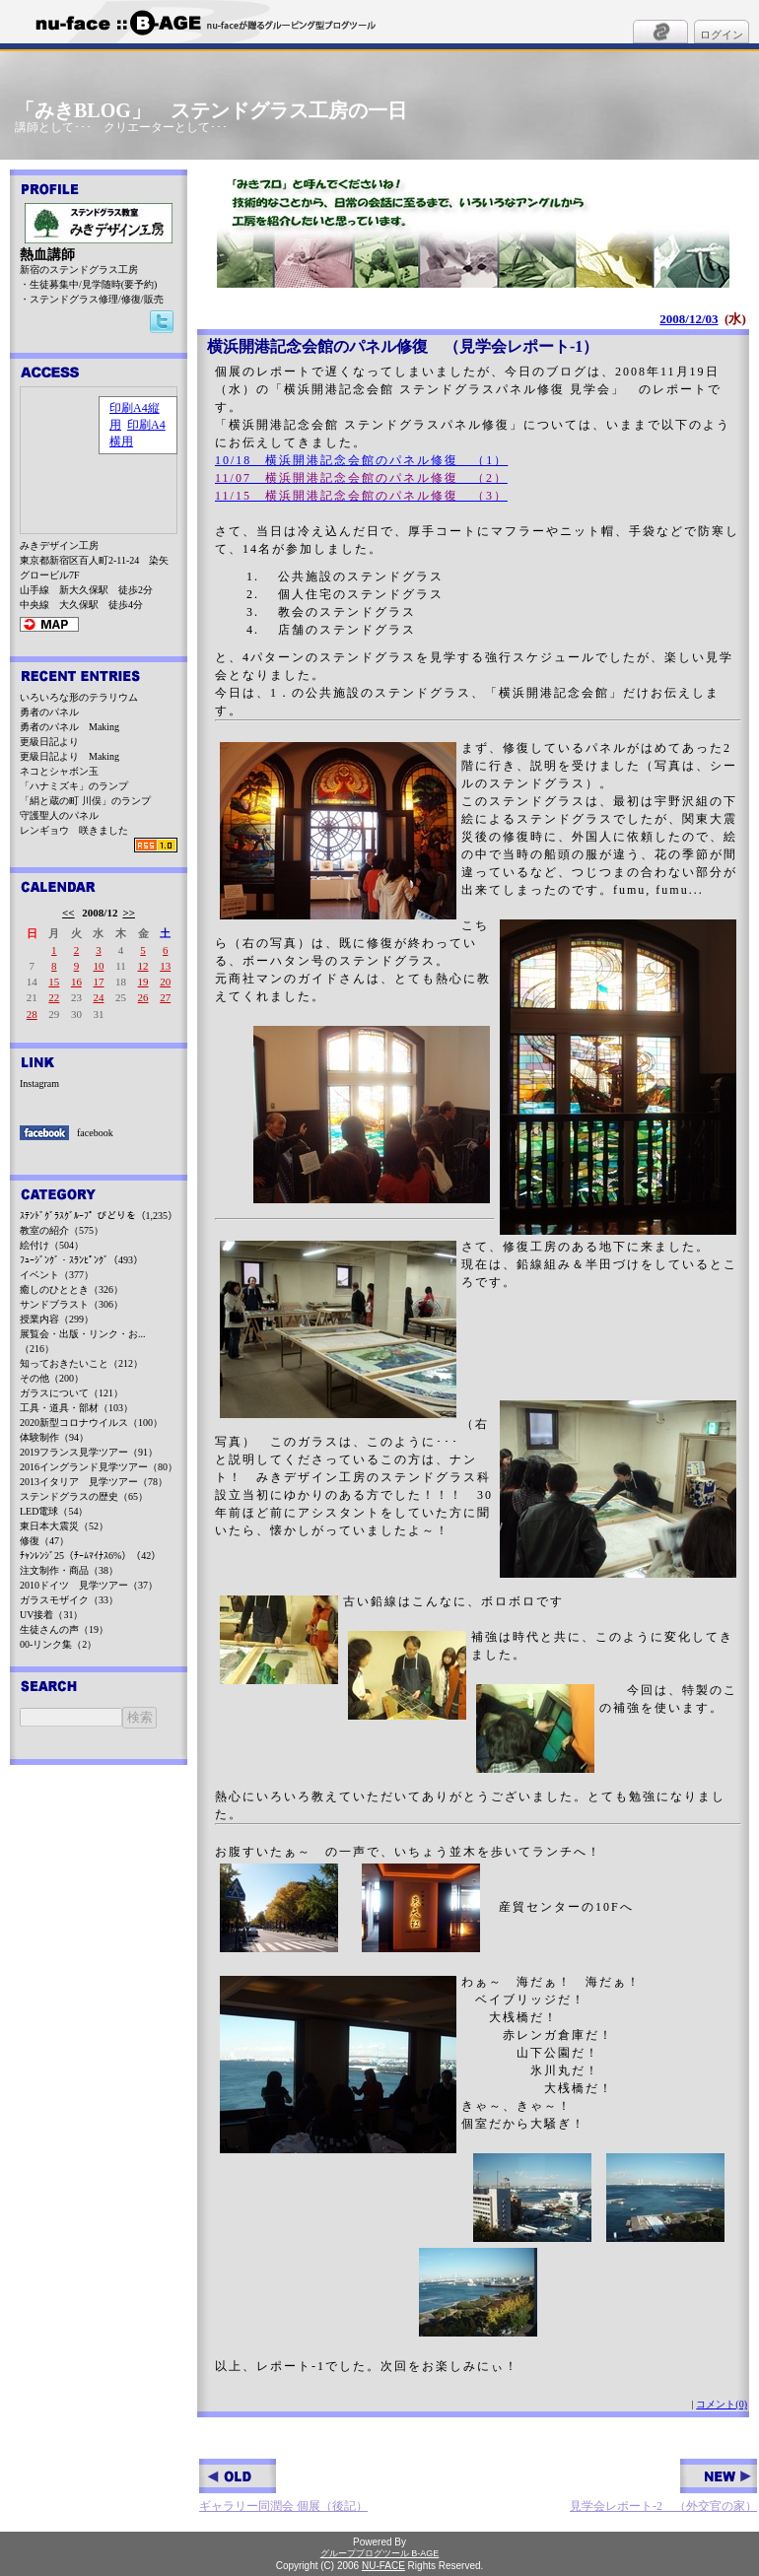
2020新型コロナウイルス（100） (91, 1422)
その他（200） (52, 1378)
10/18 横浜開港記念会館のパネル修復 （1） (361, 460)
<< (68, 912)
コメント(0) (721, 2404)
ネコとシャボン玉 (59, 771)
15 (53, 981)
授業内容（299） (57, 1319)
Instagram (39, 1083)
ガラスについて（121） (71, 1393)
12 (143, 966)
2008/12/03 (688, 318)
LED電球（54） (54, 1511)
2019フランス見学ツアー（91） (89, 1452)
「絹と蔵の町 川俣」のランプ (85, 800)
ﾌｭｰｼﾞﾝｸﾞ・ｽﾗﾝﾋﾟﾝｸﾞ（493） (81, 1259)
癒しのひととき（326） (71, 1289)
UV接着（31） (51, 1614)
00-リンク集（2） (58, 1644)
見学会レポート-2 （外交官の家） (663, 2486)
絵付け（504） (52, 1245)
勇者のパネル (49, 712)
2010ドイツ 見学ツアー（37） (89, 1585)
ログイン (721, 34)
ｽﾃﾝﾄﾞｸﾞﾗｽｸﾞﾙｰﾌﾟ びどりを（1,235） (98, 1215)
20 (165, 981)
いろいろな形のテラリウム (79, 697)
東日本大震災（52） (64, 1526)
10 (98, 966)
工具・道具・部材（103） (76, 1407)
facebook (95, 1132)
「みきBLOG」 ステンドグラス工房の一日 (211, 110)
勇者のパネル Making (69, 726)
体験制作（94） (54, 1437)
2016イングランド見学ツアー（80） (98, 1466)
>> (128, 912)
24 (98, 997)
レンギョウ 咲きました (74, 830)
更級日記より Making (69, 756)
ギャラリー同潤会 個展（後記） (283, 2486)
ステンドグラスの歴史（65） (84, 1496)
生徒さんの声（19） (64, 1629)
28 (32, 1014)
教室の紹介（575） (62, 1230)
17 (98, 981)
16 (76, 981)
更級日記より (49, 741)
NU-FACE (383, 2565)
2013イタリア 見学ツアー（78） (94, 1481)
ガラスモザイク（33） (69, 1599)
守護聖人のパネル (59, 815)
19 (143, 981)
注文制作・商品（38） (69, 1570)
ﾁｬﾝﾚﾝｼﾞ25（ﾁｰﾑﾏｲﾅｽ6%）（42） (90, 1555)
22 (53, 997)
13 (165, 966)
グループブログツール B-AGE (380, 2553)
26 (143, 997)
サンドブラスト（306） (71, 1304)
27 (165, 997)
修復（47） (44, 1540)
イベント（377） (57, 1274)
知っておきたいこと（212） (81, 1363)
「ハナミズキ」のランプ (74, 785)
